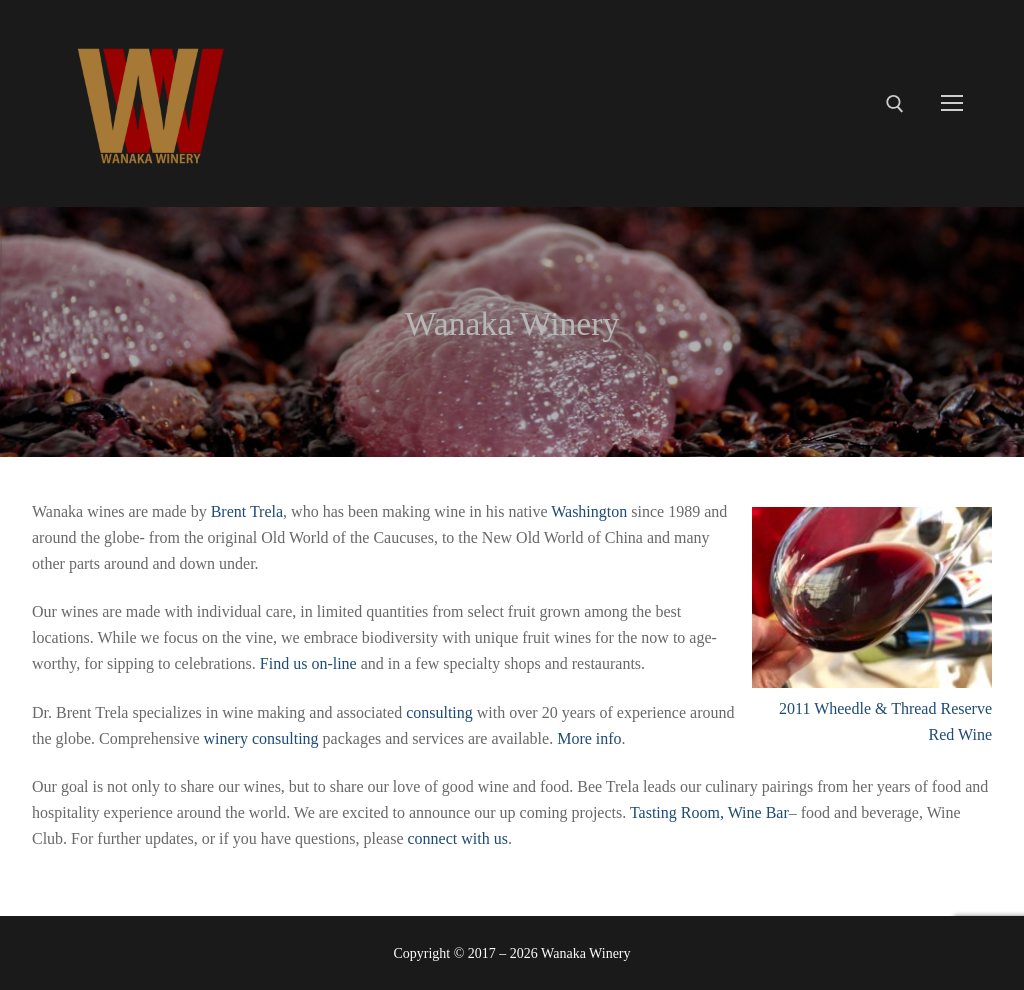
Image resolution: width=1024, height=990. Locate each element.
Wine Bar (758, 812)
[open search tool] (895, 104)
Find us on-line (308, 663)
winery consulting (261, 738)
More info (589, 738)
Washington (589, 511)
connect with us (457, 838)
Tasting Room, (679, 812)
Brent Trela (247, 511)
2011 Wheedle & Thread (857, 708)
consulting (439, 712)
